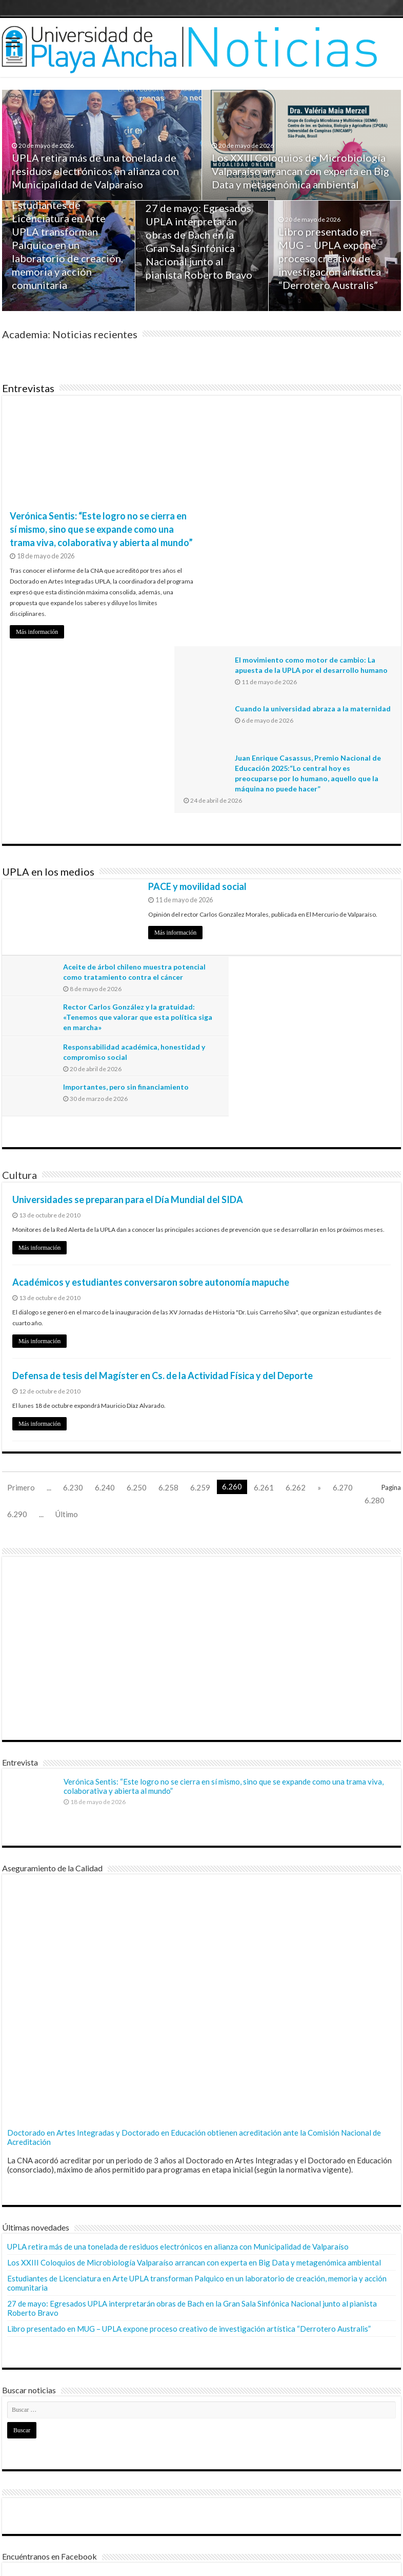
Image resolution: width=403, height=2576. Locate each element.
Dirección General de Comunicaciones (68, 2526)
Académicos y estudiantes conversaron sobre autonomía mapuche (150, 1035)
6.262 (296, 1240)
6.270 (343, 1240)
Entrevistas (28, 388)
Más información (37, 631)
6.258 (168, 1240)
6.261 (264, 1240)
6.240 (105, 1240)
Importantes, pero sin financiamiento (326, 840)
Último (66, 1267)
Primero (21, 1240)
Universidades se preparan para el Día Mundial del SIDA (127, 952)
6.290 (17, 1267)
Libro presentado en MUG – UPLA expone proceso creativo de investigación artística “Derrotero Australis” (330, 260)
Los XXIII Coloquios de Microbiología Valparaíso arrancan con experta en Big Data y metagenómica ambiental (301, 172)
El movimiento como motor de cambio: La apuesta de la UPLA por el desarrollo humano (327, 420)
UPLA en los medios (48, 705)
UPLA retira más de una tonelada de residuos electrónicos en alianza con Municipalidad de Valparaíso (95, 172)
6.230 (73, 1240)
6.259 (200, 1240)
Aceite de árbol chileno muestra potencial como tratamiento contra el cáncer (125, 810)
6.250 (137, 1240)
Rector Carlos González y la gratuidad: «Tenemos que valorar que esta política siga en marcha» (326, 810)
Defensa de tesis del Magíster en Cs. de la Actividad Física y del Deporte (162, 1128)
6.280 (375, 1253)
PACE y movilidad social (197, 719)
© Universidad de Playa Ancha (55, 2559)
